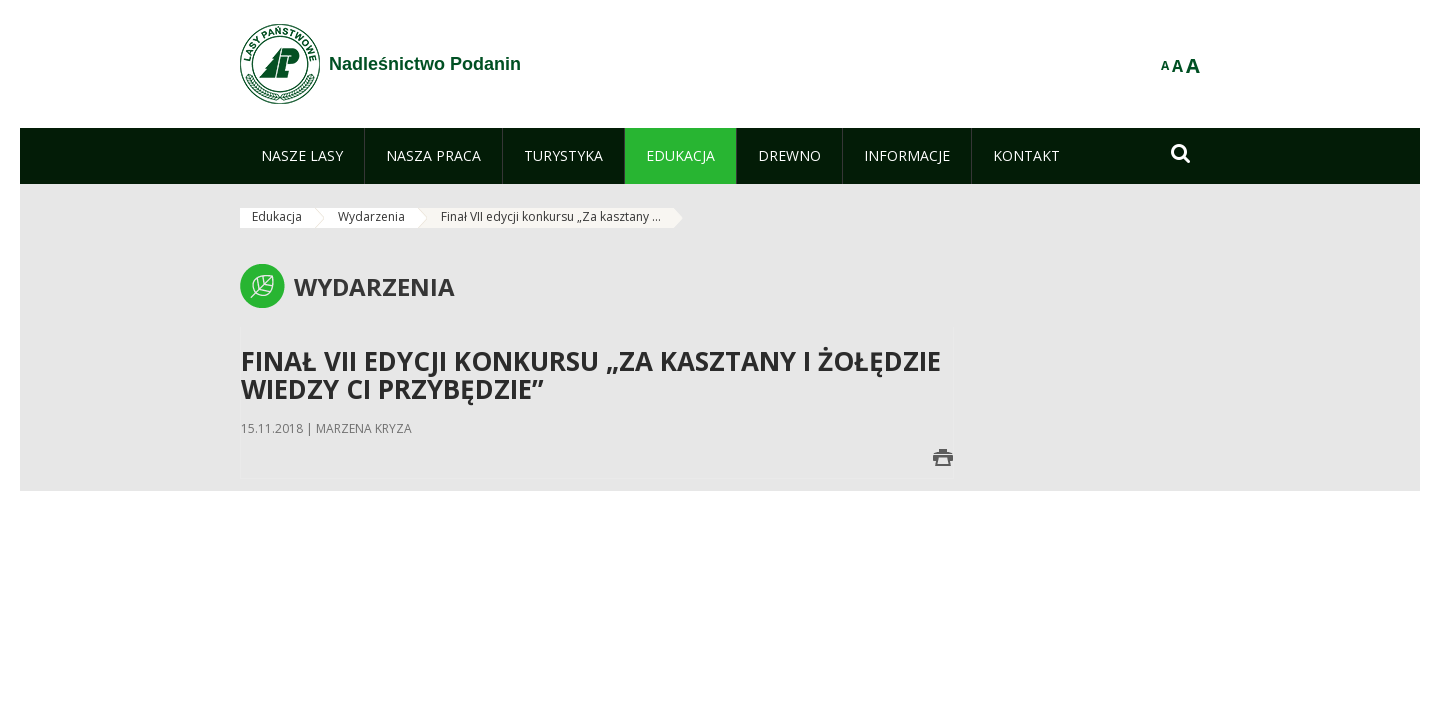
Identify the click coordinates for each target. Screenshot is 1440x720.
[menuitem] (302, 156)
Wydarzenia (371, 216)
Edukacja (277, 216)
